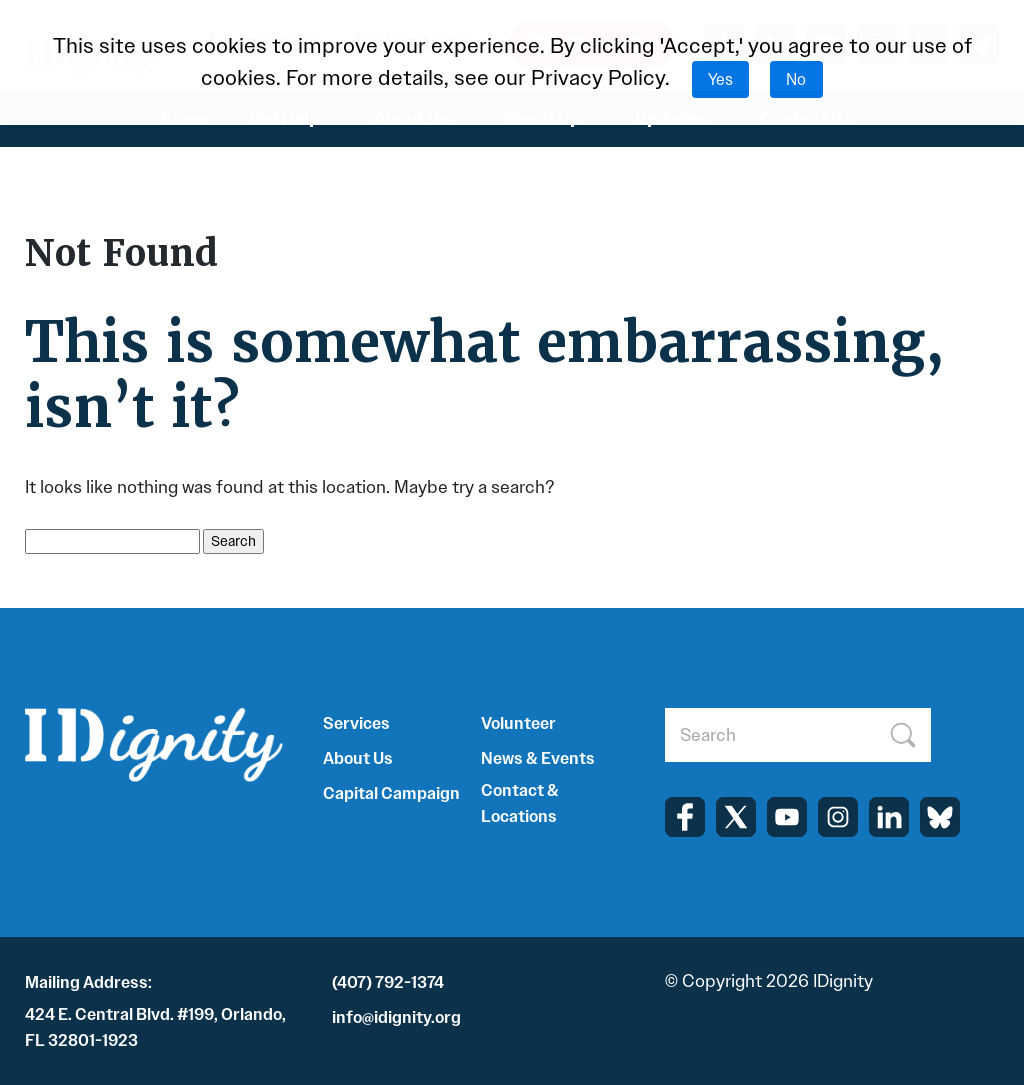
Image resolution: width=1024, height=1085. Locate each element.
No (796, 79)
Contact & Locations (520, 803)
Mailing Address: (88, 982)
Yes (720, 79)
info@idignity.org (396, 1017)
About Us (358, 758)
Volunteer (518, 723)
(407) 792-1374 (388, 982)
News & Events (538, 758)
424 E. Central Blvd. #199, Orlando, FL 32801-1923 (155, 1027)
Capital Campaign (391, 793)
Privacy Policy (598, 78)
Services (356, 723)
